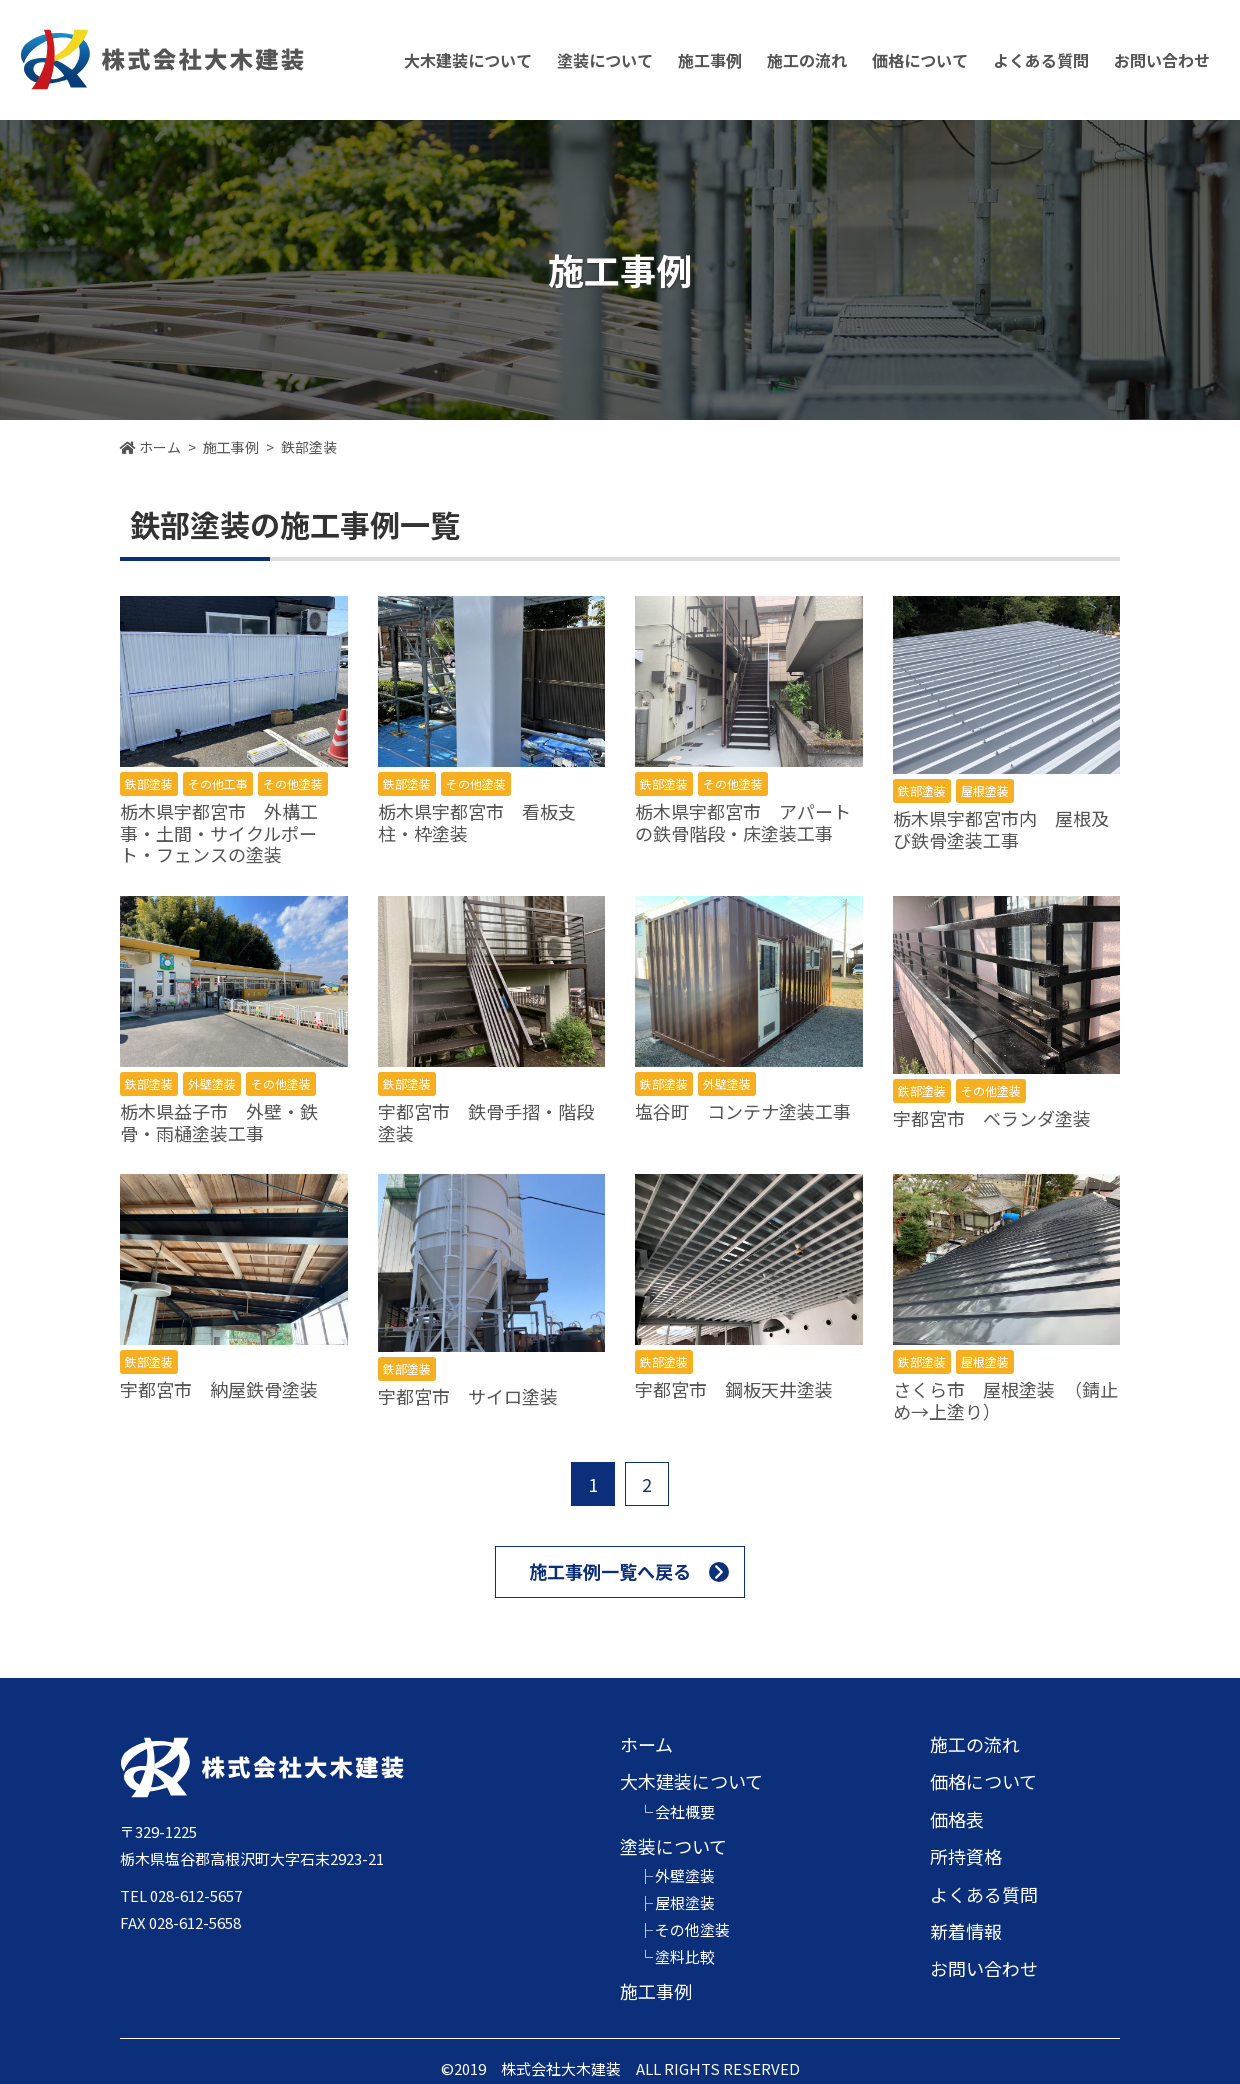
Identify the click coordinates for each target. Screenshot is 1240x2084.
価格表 (957, 1819)
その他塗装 (293, 783)
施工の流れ (807, 60)
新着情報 (966, 1931)
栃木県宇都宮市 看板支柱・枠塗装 (477, 822)
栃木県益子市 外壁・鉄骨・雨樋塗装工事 (219, 1122)
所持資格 (966, 1856)
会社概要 (685, 1811)
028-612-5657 (196, 1895)
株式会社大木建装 (162, 60)
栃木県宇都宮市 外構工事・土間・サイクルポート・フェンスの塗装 (219, 832)
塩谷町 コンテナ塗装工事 (743, 1111)
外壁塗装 (212, 1083)
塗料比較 (685, 1956)
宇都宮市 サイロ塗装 (468, 1396)
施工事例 (710, 60)
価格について (983, 1781)
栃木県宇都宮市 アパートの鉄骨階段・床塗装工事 (743, 822)
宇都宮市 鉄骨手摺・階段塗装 (486, 1122)
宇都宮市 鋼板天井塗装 (734, 1389)
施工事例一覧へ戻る (610, 1571)
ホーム (646, 1744)
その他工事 (218, 783)
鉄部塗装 (149, 783)
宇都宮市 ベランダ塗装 (992, 1118)
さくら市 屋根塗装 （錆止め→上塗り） (1005, 1400)
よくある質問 (1041, 60)
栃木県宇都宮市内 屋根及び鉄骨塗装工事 (1001, 829)
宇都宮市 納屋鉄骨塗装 (219, 1389)
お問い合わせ (1162, 60)
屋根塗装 (985, 790)
